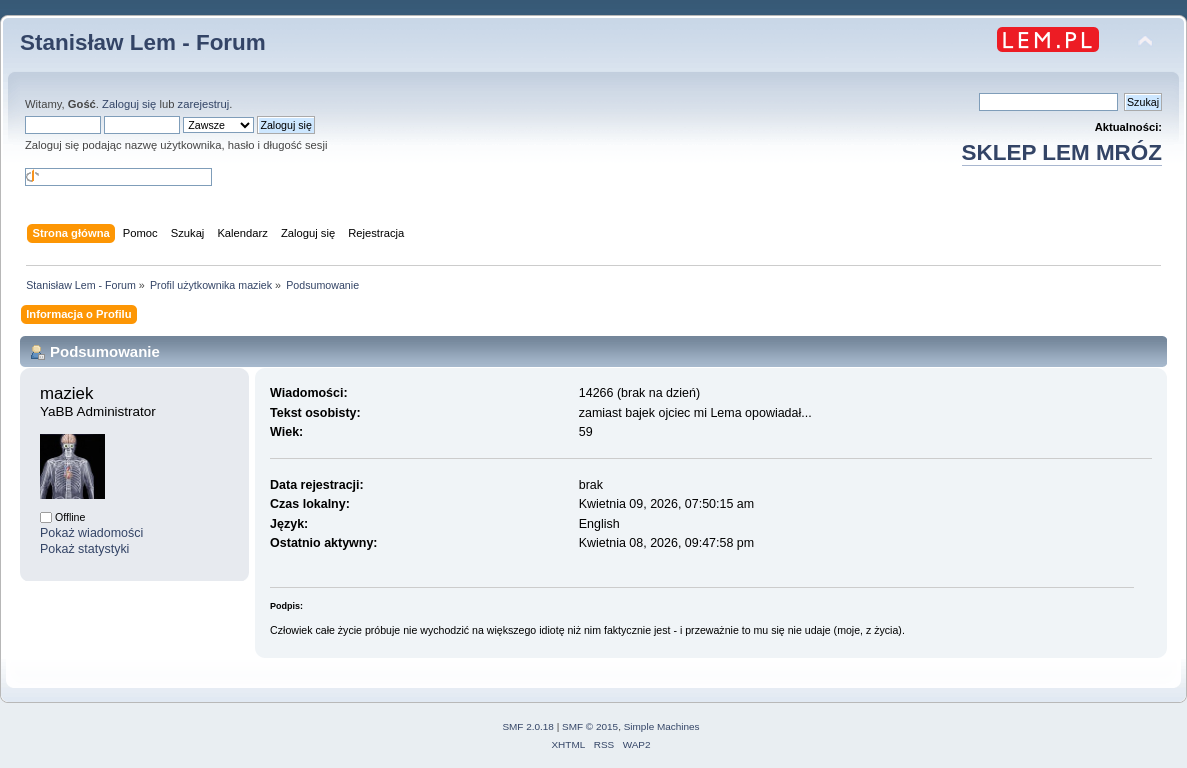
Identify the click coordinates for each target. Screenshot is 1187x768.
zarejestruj (204, 104)
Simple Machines (662, 726)
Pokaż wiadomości (91, 533)
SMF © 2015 (590, 726)
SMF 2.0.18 (528, 726)
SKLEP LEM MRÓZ (1062, 152)
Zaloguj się (129, 104)
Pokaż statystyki (84, 549)
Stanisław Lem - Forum (143, 42)
